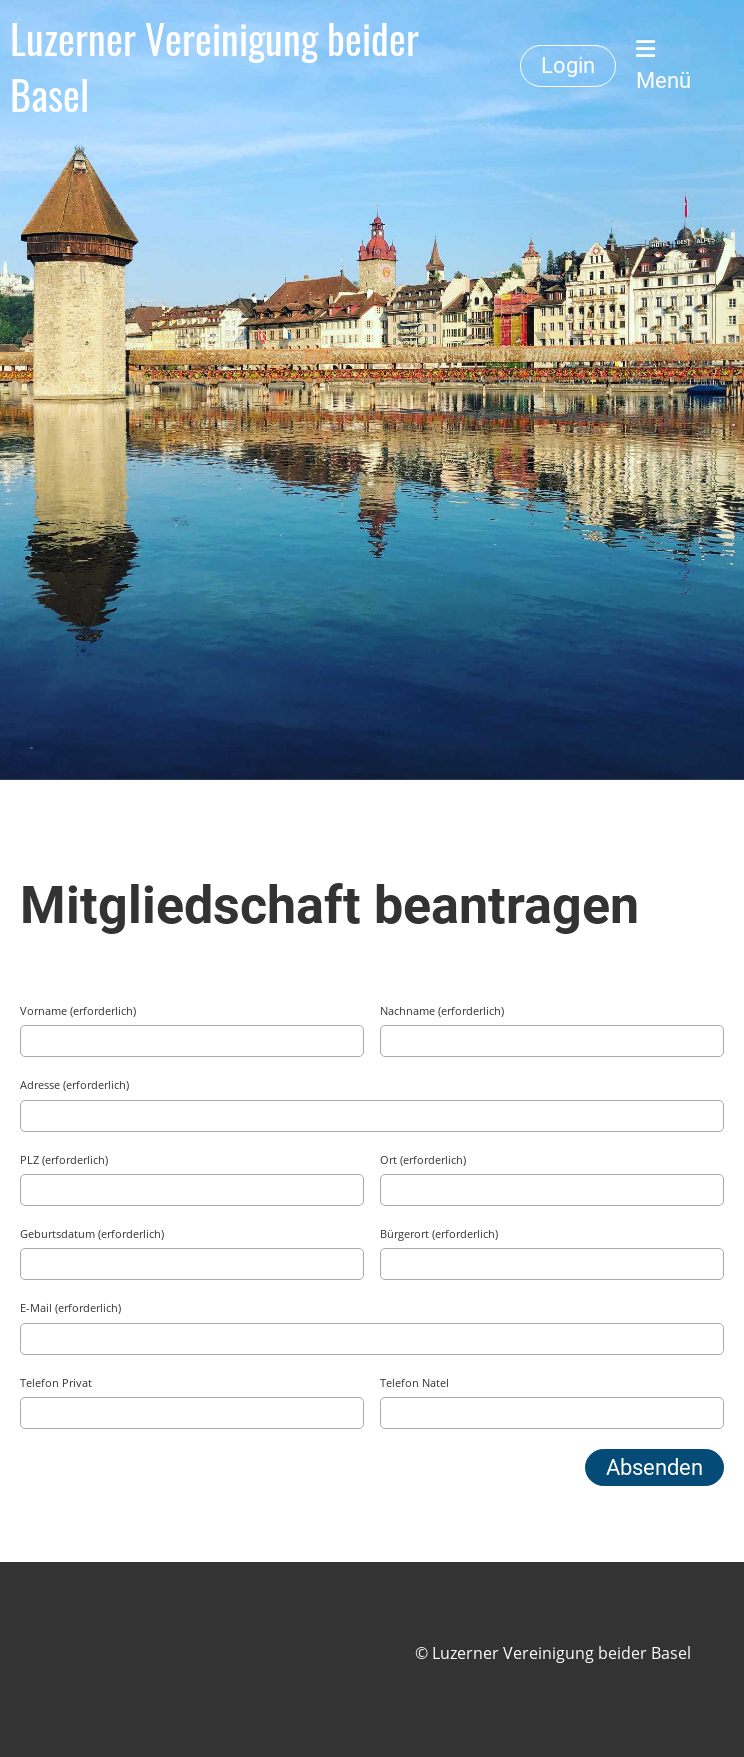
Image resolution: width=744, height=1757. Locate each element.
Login (568, 65)
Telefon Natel (414, 1382)
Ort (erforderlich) (423, 1159)
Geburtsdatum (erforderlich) (92, 1233)
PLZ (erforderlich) (64, 1159)
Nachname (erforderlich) (442, 1010)
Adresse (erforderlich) (74, 1084)
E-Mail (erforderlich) (70, 1307)
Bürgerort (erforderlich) (439, 1233)
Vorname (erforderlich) (78, 1010)
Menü (663, 65)
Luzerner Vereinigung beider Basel (214, 66)
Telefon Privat (56, 1382)
